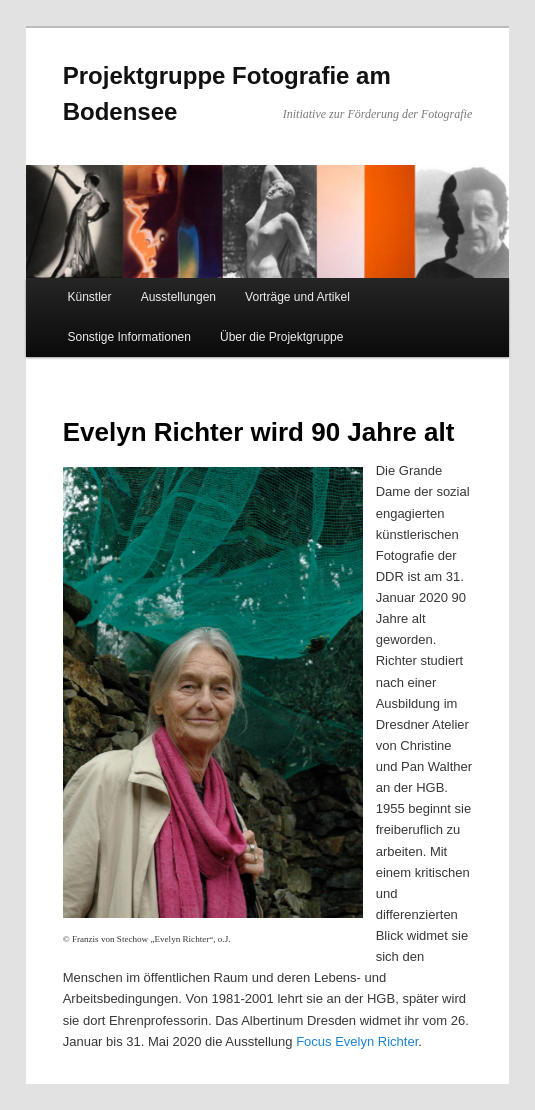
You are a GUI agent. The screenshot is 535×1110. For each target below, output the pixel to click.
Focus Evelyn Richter (357, 1041)
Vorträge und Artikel (297, 297)
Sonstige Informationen (129, 337)
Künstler (90, 297)
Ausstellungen (178, 297)
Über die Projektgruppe (281, 337)
